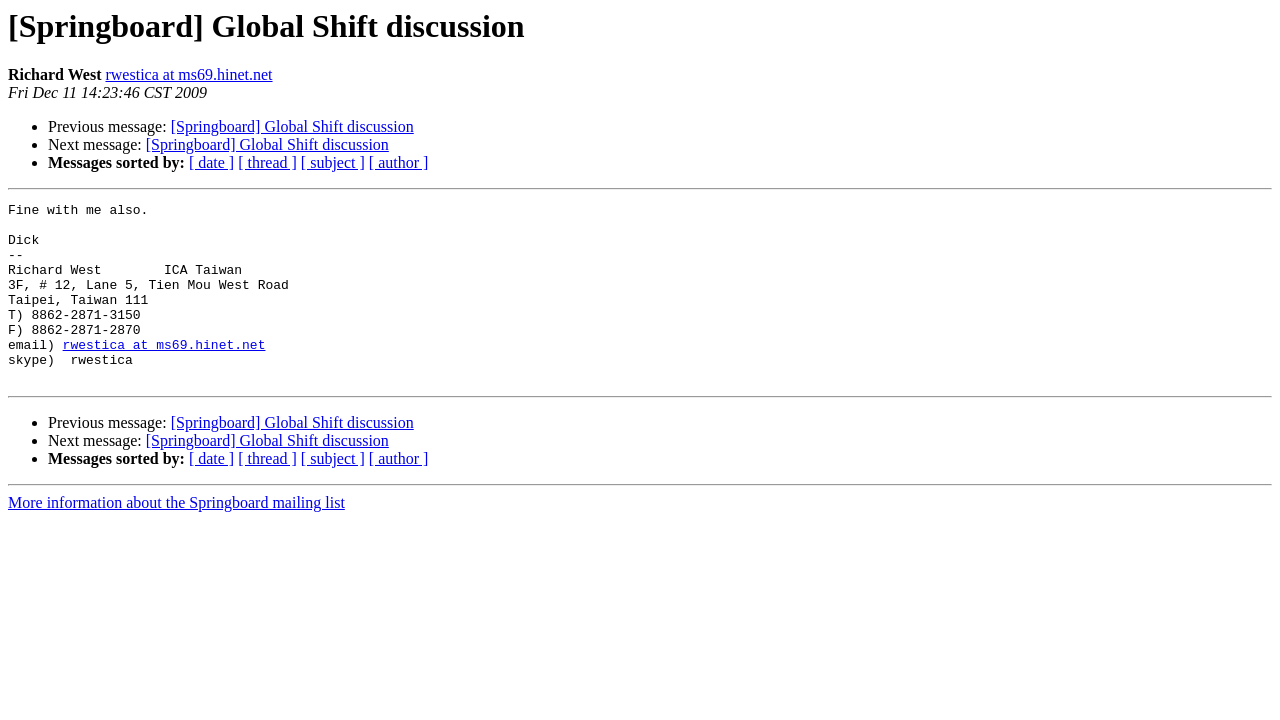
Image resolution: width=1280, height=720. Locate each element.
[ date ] (211, 162)
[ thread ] (267, 162)
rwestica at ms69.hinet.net (188, 74)
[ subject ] (333, 162)
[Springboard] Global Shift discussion (292, 126)
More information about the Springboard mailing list (176, 538)
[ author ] (399, 162)
